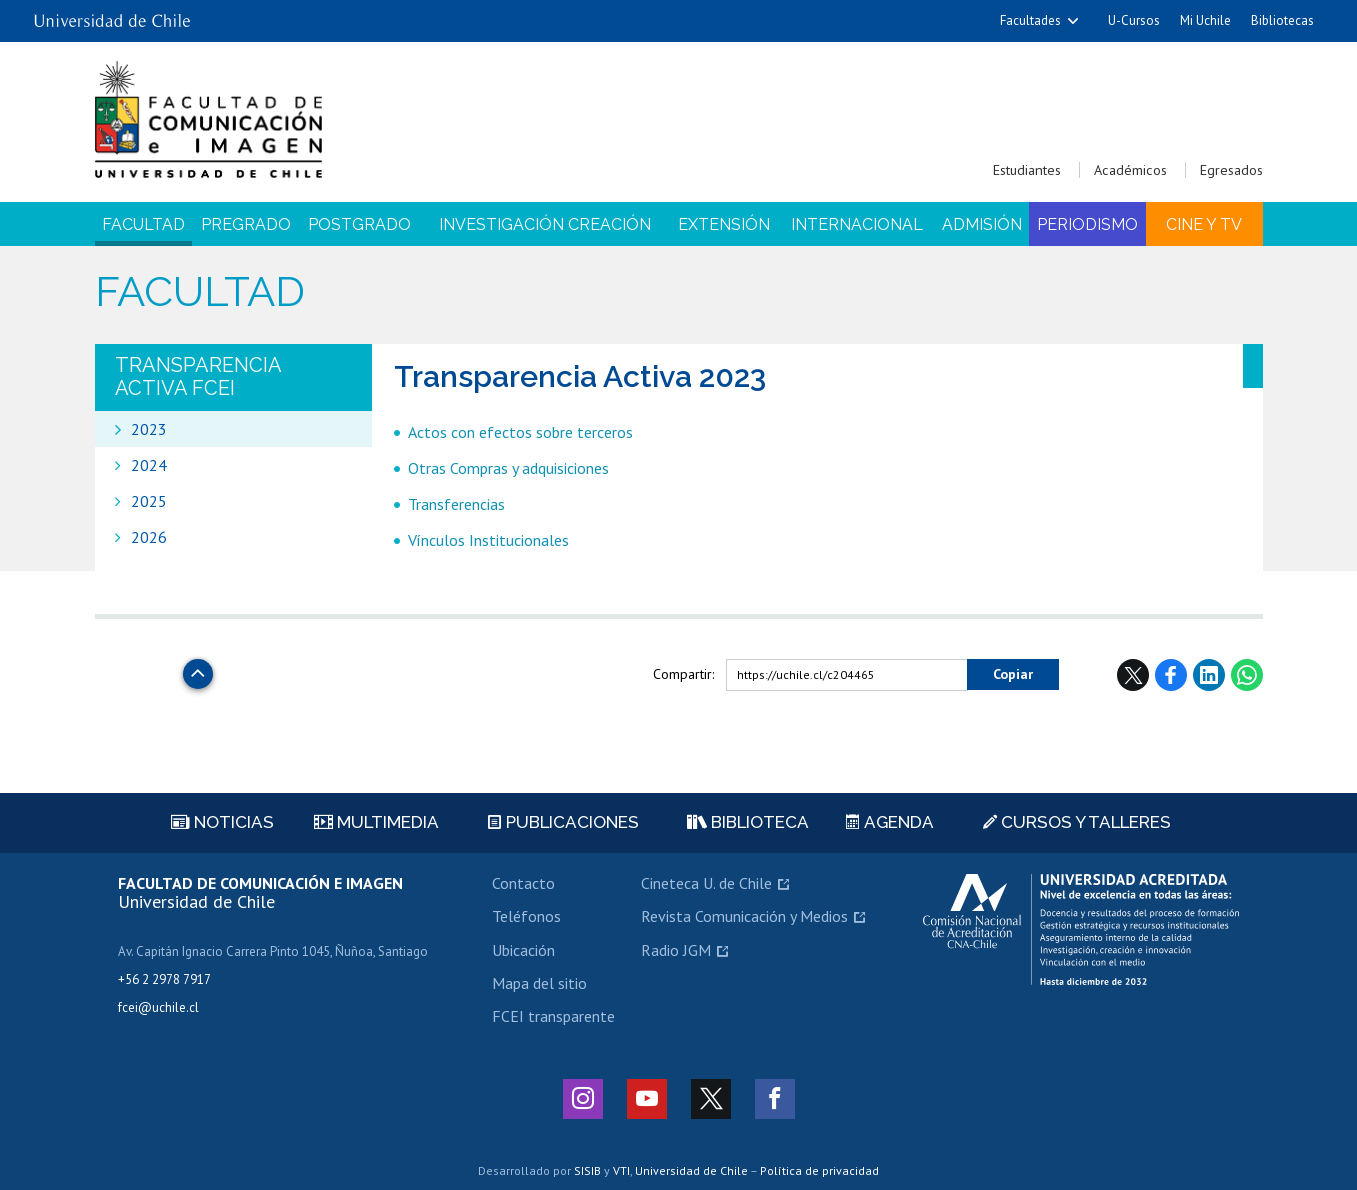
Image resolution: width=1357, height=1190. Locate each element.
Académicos (1130, 170)
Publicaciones (563, 822)
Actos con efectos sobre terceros (520, 432)
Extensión (724, 224)
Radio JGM (676, 950)
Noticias (222, 822)
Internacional (857, 224)
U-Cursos (1134, 20)
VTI (621, 1170)
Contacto (523, 883)
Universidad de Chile (691, 1170)
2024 (149, 465)
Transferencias (456, 504)
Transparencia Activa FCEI (198, 376)
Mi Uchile (1205, 20)
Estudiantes (1027, 170)
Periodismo (1087, 224)
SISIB (587, 1170)
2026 (149, 537)
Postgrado (359, 224)
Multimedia (376, 822)
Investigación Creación (545, 224)
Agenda (890, 822)
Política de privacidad (819, 1170)
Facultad (143, 224)
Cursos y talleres (1077, 822)
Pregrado (246, 224)
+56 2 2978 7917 (164, 979)
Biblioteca (748, 822)
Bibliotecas (1282, 20)
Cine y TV (1204, 224)
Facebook (1171, 675)
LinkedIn (1209, 675)
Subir (198, 668)
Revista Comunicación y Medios (744, 916)
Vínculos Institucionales (488, 540)
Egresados (1231, 170)
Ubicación (523, 950)
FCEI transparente (553, 1016)
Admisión (982, 224)
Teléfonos (526, 916)
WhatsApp (1247, 675)
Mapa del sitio (539, 983)
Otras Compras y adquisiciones (508, 468)
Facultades (1030, 20)
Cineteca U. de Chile (706, 883)
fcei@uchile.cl (158, 1007)
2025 (149, 501)
